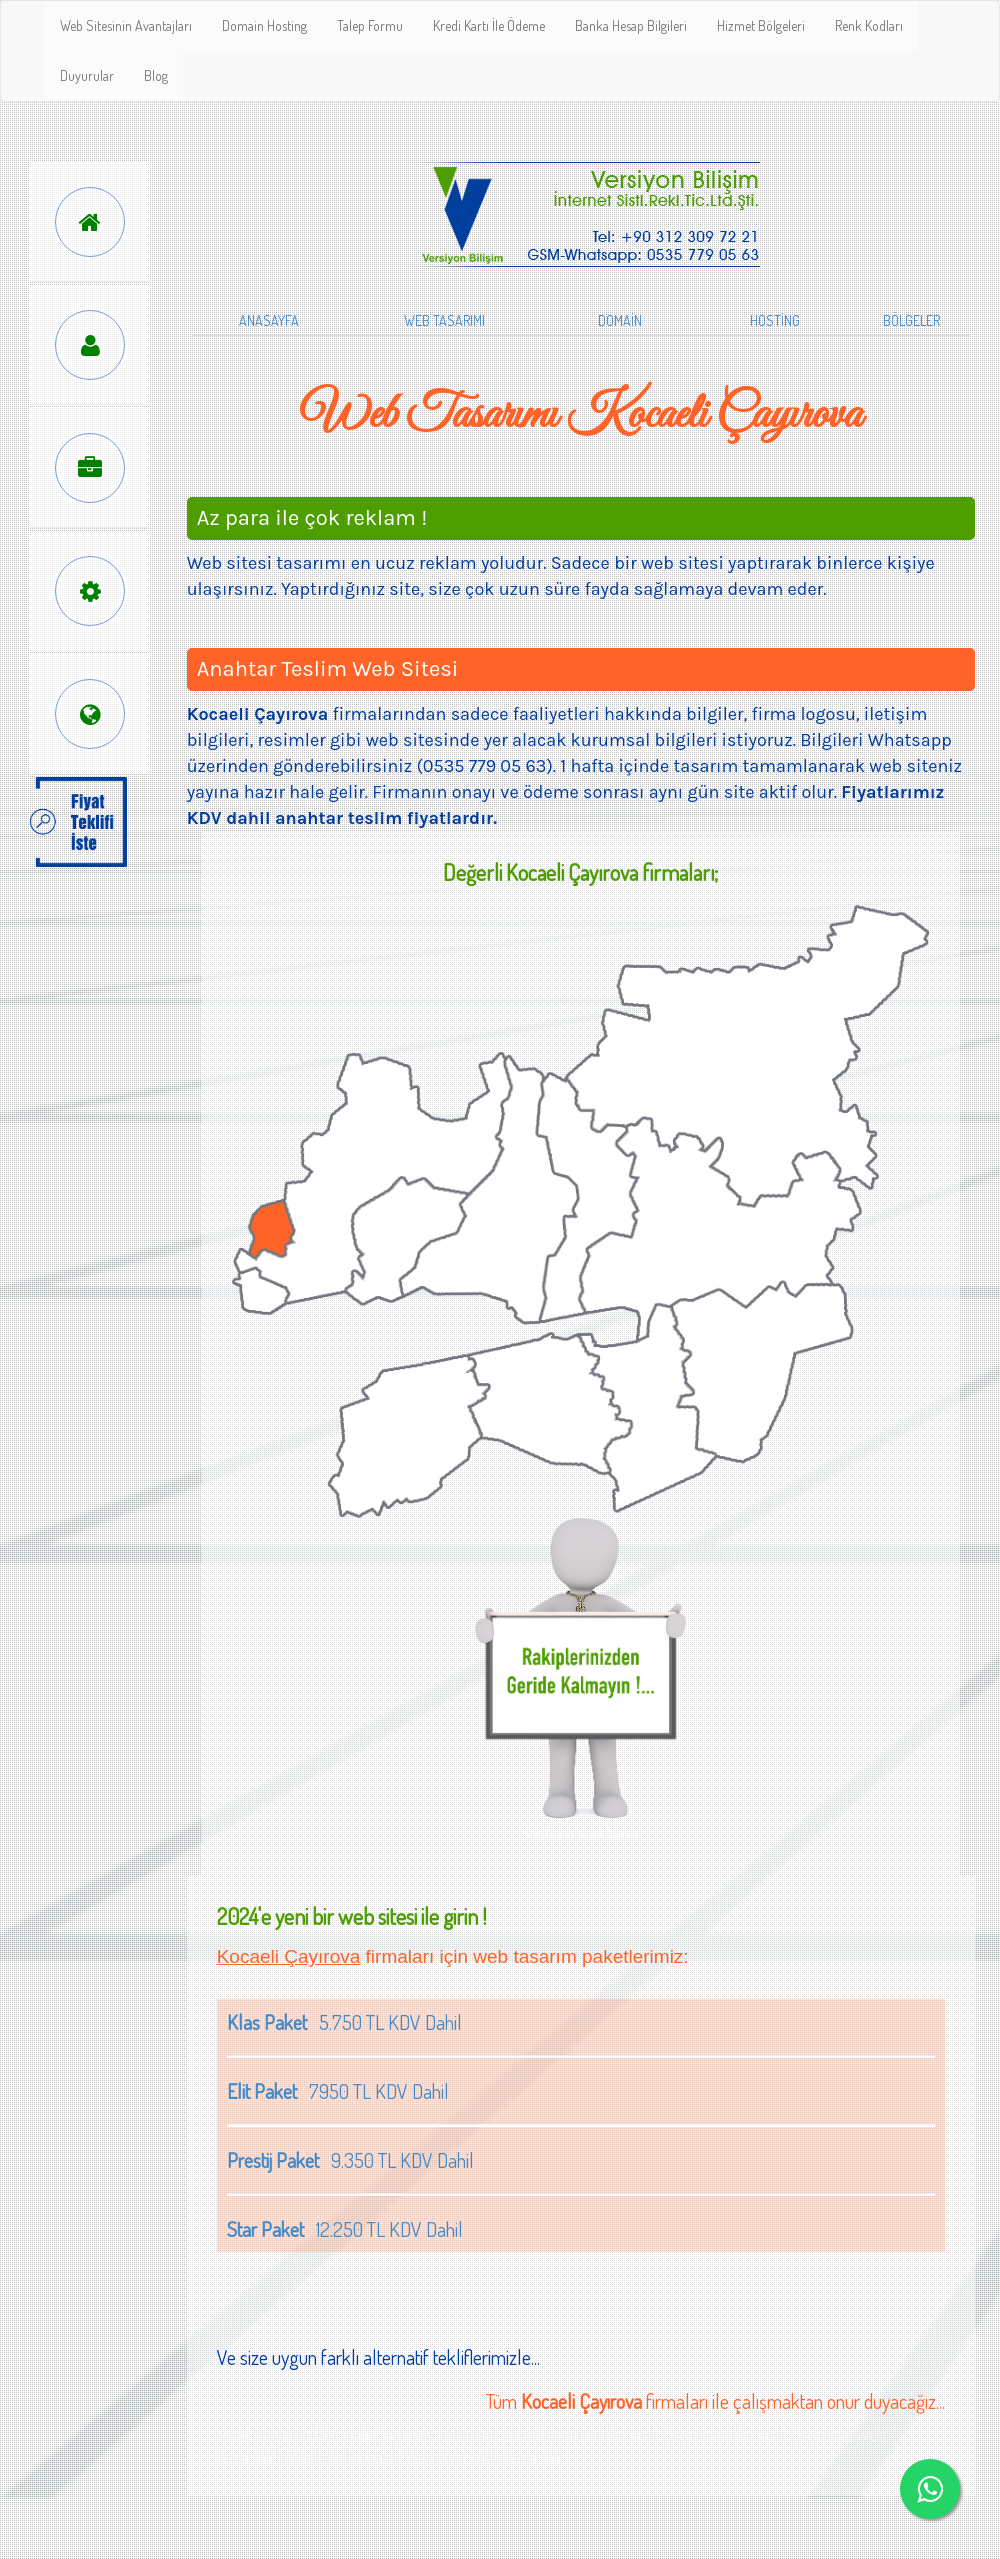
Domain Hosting (264, 25)
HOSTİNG (775, 320)
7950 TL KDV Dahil (338, 2091)
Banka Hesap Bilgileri (631, 25)
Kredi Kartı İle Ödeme (489, 25)
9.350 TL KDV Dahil (350, 2160)
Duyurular (87, 75)
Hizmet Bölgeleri (761, 25)
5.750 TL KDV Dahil (344, 2022)
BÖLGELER (911, 320)
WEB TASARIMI (444, 320)
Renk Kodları (869, 25)
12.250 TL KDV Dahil (345, 2229)
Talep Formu (370, 25)
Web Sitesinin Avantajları (126, 25)
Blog (156, 75)
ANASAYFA (269, 320)
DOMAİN (620, 320)
